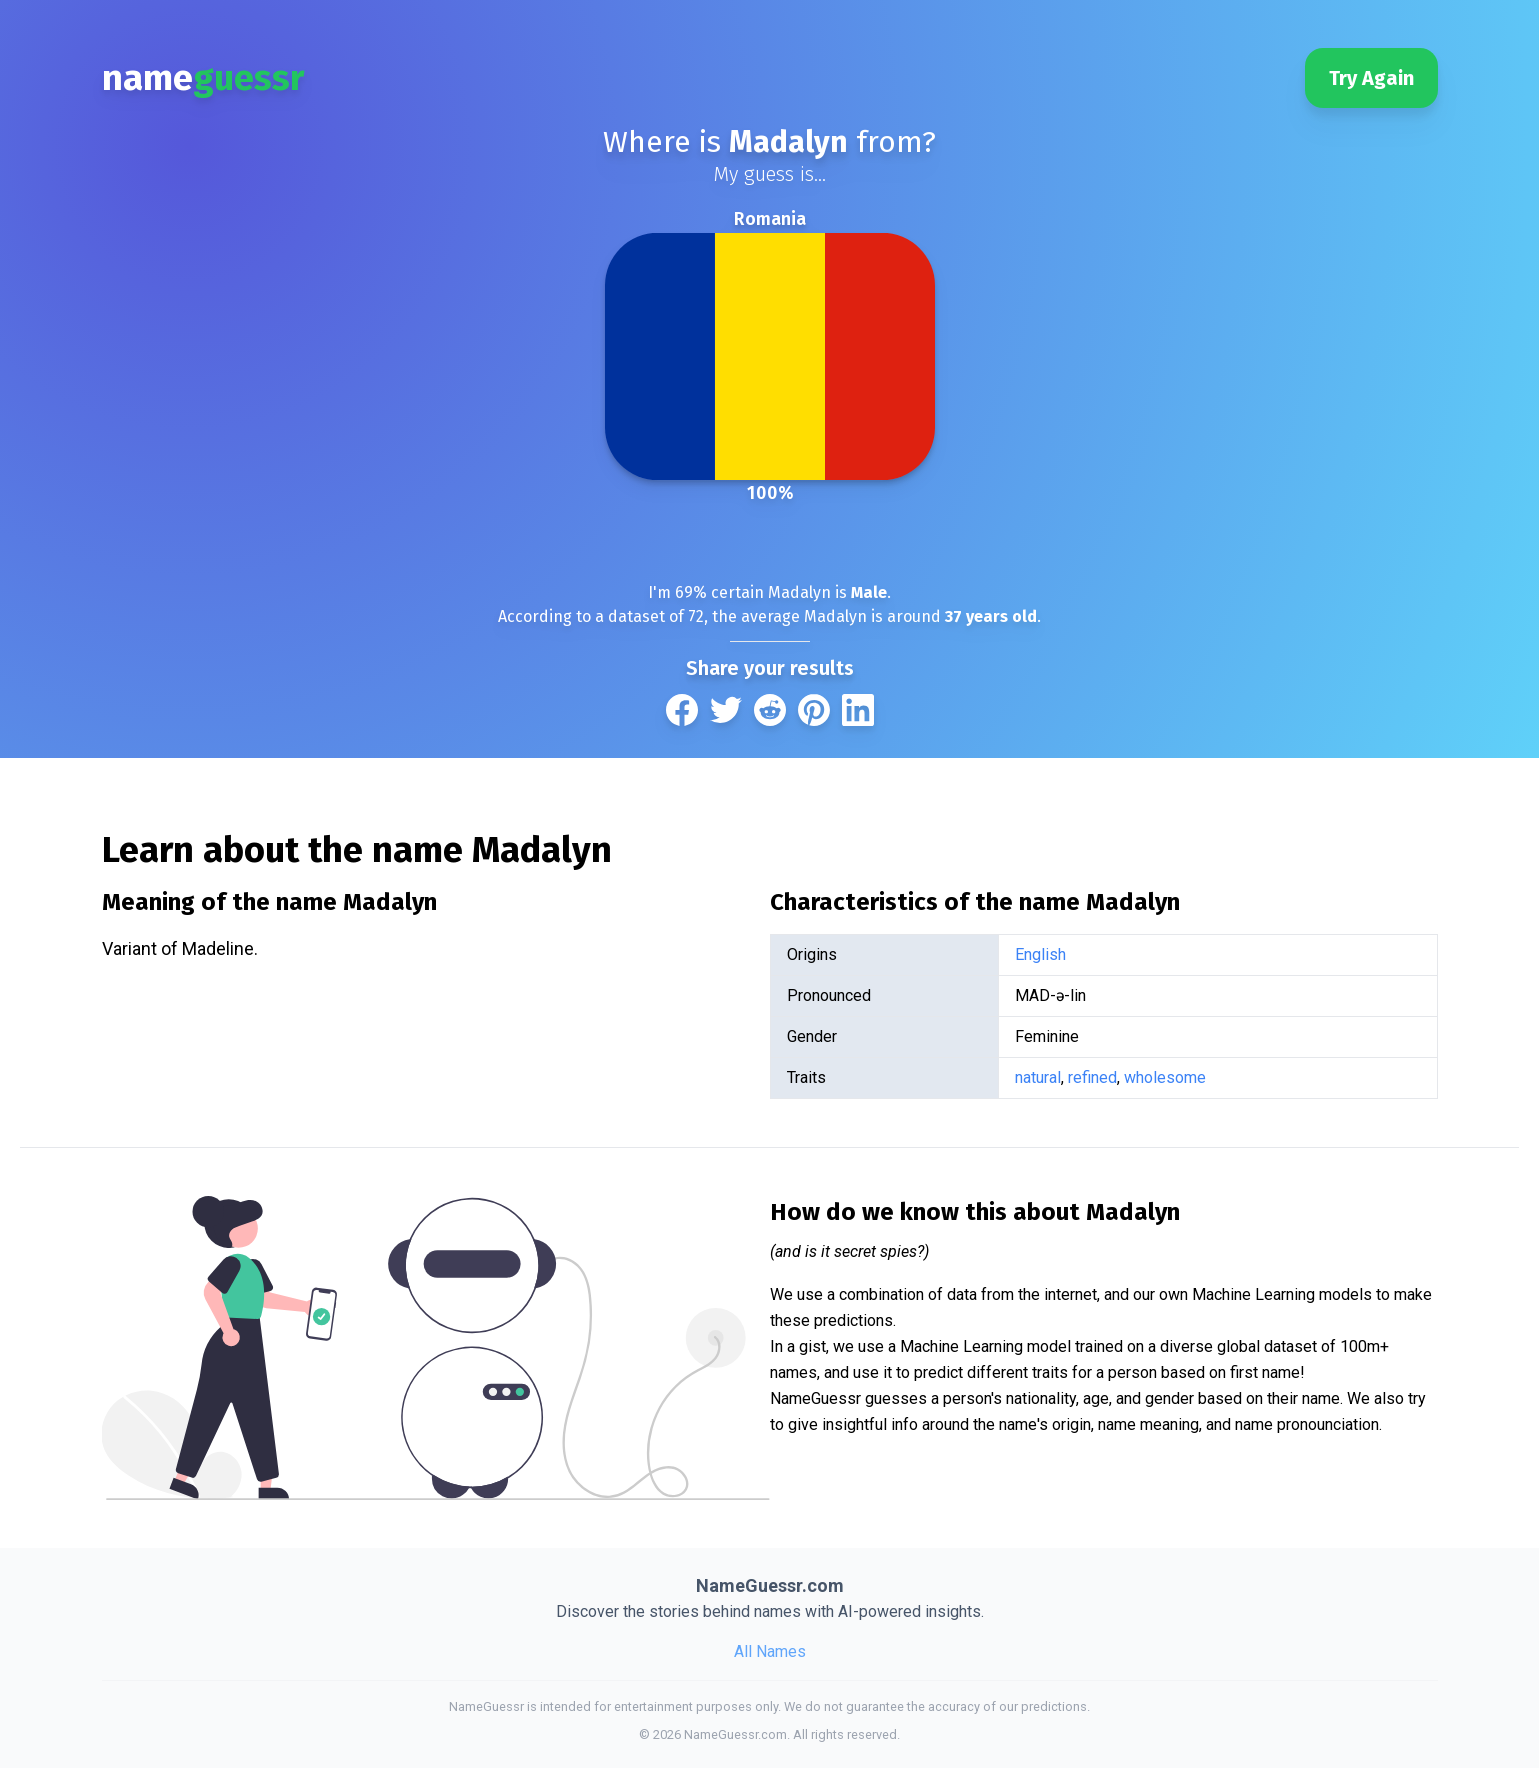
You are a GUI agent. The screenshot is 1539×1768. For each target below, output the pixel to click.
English (1040, 954)
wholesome (1165, 1077)
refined (1092, 1077)
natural (1038, 1077)
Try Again (1371, 78)
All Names (770, 1651)
